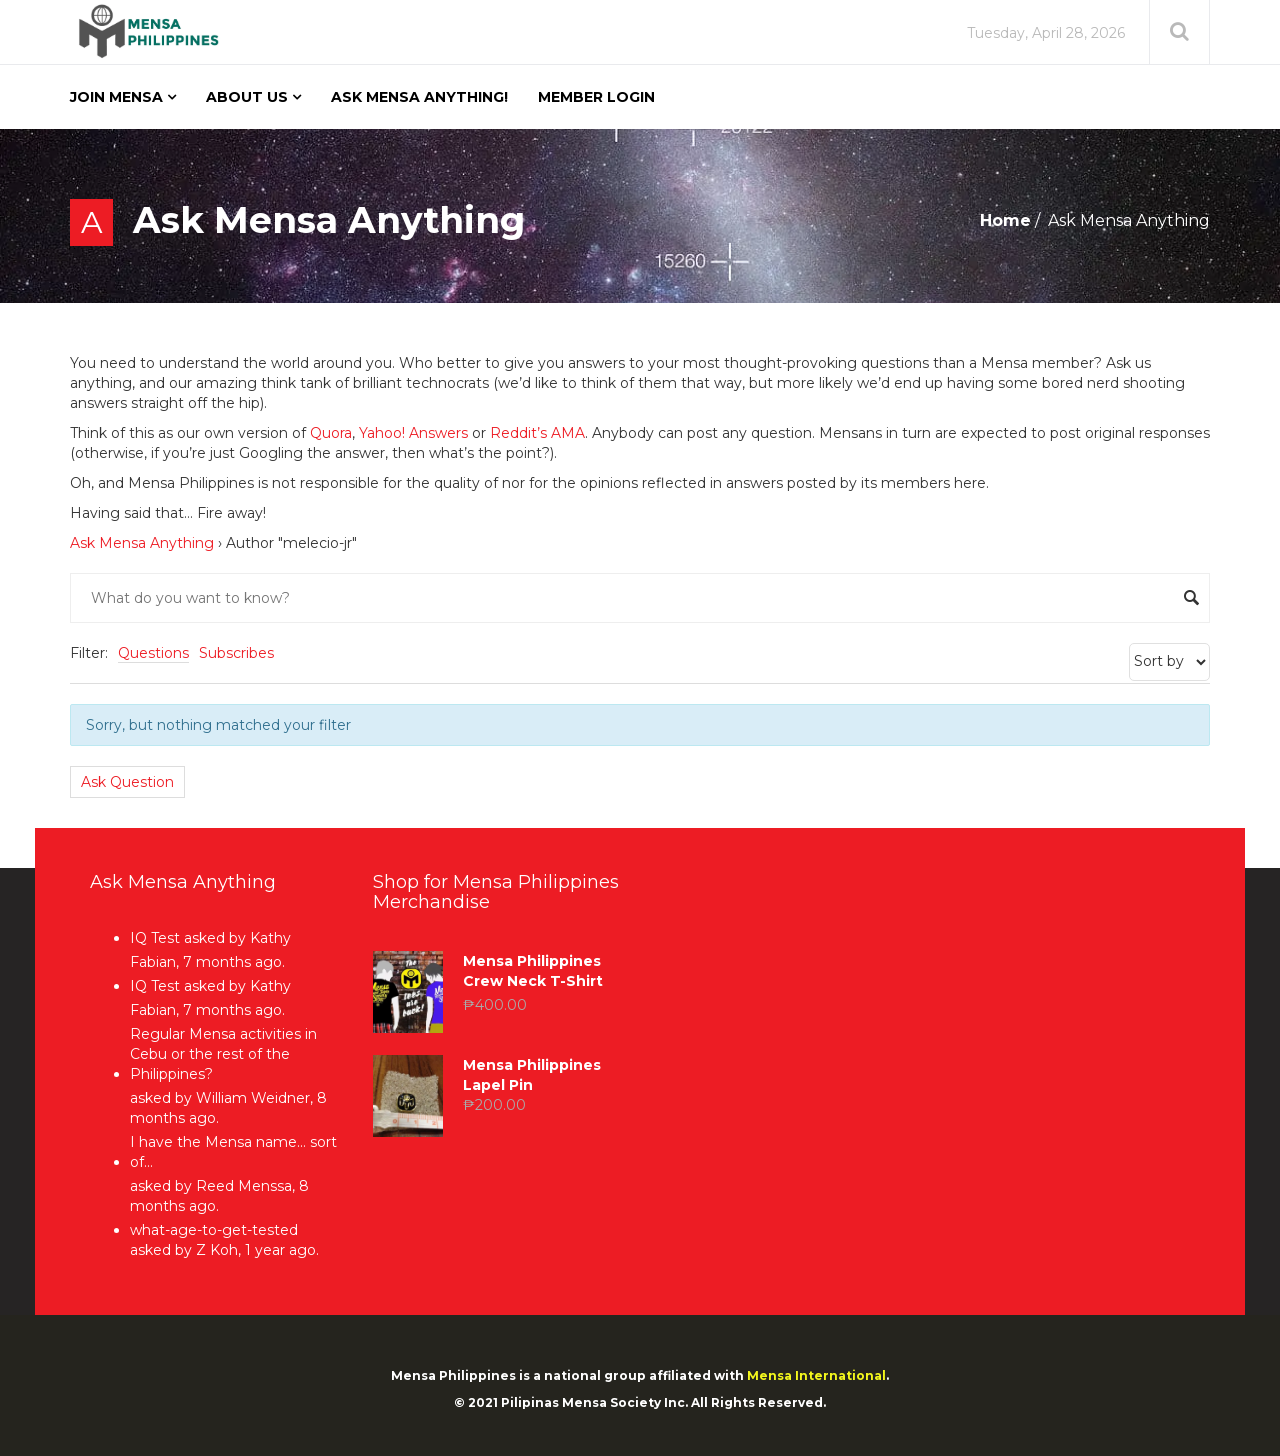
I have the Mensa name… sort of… (233, 1152)
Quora (331, 433)
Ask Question (127, 782)
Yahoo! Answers (413, 433)
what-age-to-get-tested (214, 1230)
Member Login (596, 97)
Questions (153, 653)
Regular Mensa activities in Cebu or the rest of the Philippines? (223, 1054)
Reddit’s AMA (537, 433)
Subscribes (236, 653)
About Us (247, 97)
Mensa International (816, 1375)
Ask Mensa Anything (142, 543)
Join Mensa (116, 97)
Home (1005, 220)
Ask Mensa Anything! (419, 97)
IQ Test (155, 938)
